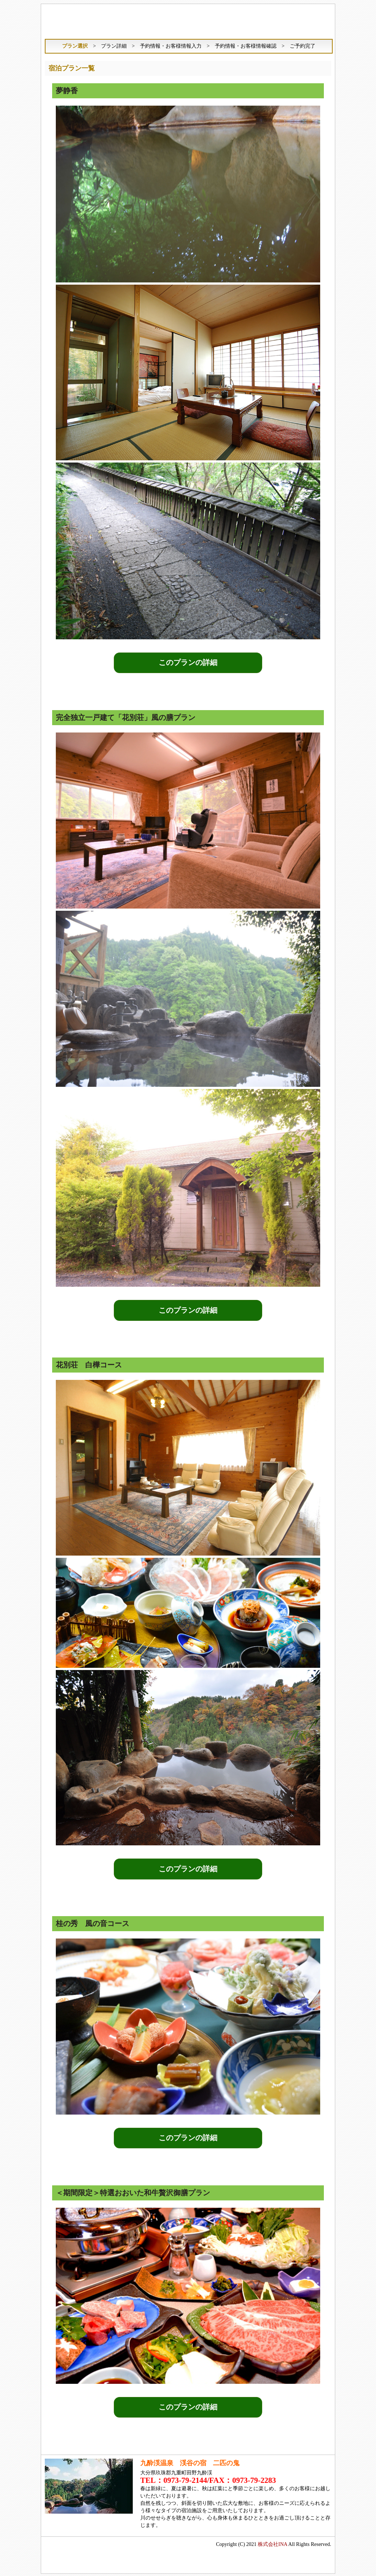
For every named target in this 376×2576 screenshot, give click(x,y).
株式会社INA (272, 2543)
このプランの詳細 (188, 662)
